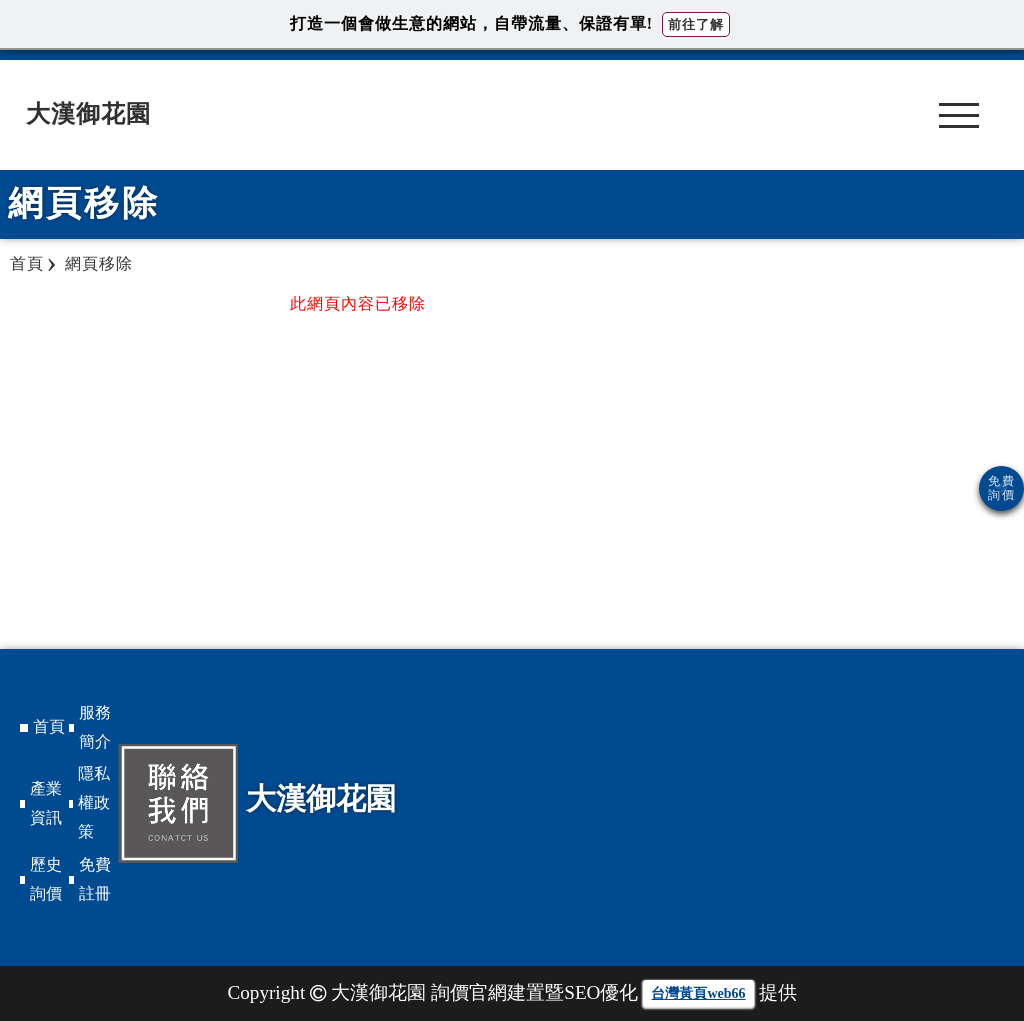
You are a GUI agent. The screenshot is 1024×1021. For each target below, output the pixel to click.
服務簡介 (95, 727)
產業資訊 (46, 803)
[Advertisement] (886, 435)
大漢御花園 (88, 114)
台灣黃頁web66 (698, 993)
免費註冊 (95, 879)
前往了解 (696, 24)
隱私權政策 (94, 802)
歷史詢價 (46, 879)
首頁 (49, 726)
